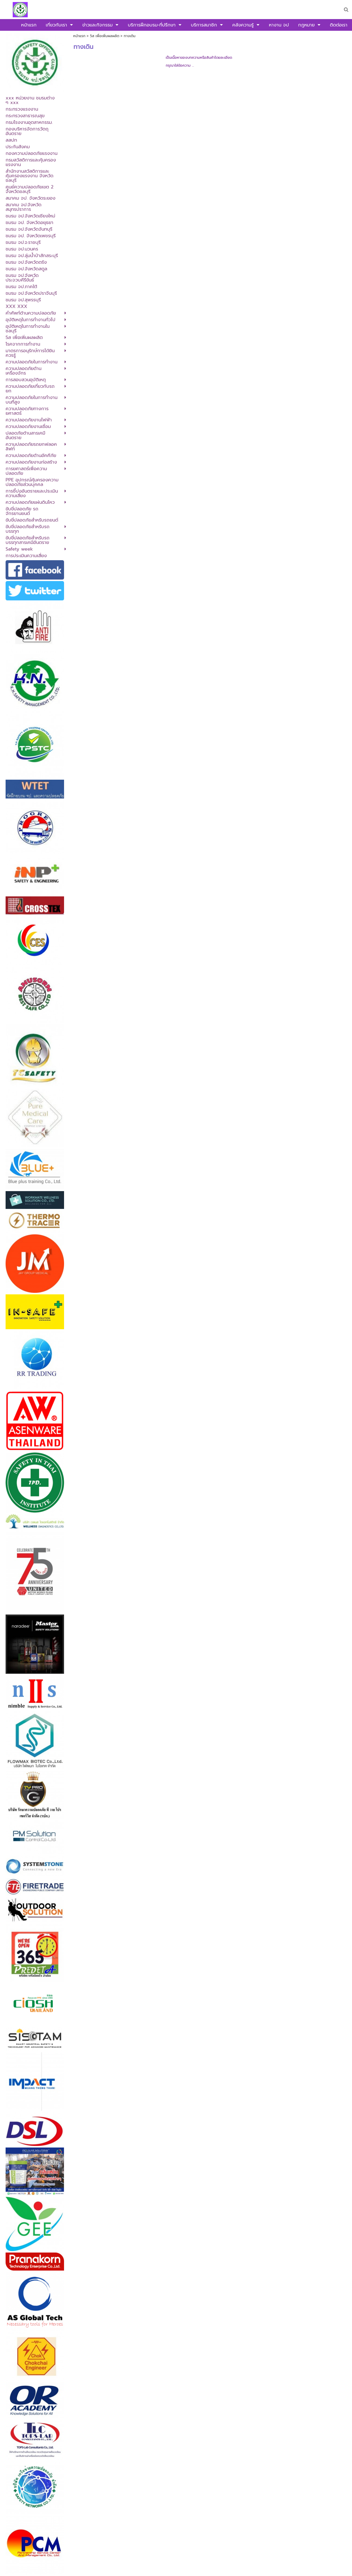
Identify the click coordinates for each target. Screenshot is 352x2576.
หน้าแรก (79, 36)
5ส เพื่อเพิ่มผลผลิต (104, 36)
